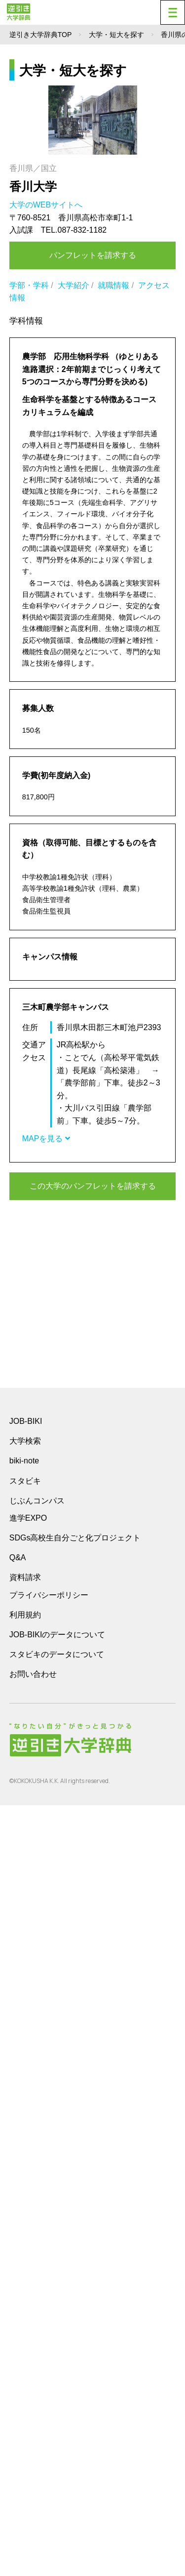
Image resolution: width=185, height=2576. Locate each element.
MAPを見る (46, 1138)
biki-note (24, 2231)
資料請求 (25, 2348)
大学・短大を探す (116, 35)
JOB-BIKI (25, 2192)
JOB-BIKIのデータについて (57, 2405)
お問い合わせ (33, 2445)
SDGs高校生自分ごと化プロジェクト (75, 2308)
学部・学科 (29, 285)
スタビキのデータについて (56, 2425)
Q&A (17, 2328)
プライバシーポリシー (48, 2366)
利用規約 (25, 2385)
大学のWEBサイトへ (47, 205)
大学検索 (25, 2211)
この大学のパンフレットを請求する (93, 1186)
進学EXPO (28, 2289)
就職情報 (113, 285)
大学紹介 (73, 285)
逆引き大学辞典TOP (40, 35)
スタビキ (25, 2251)
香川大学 (33, 186)
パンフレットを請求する (92, 255)
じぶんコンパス (37, 2271)
